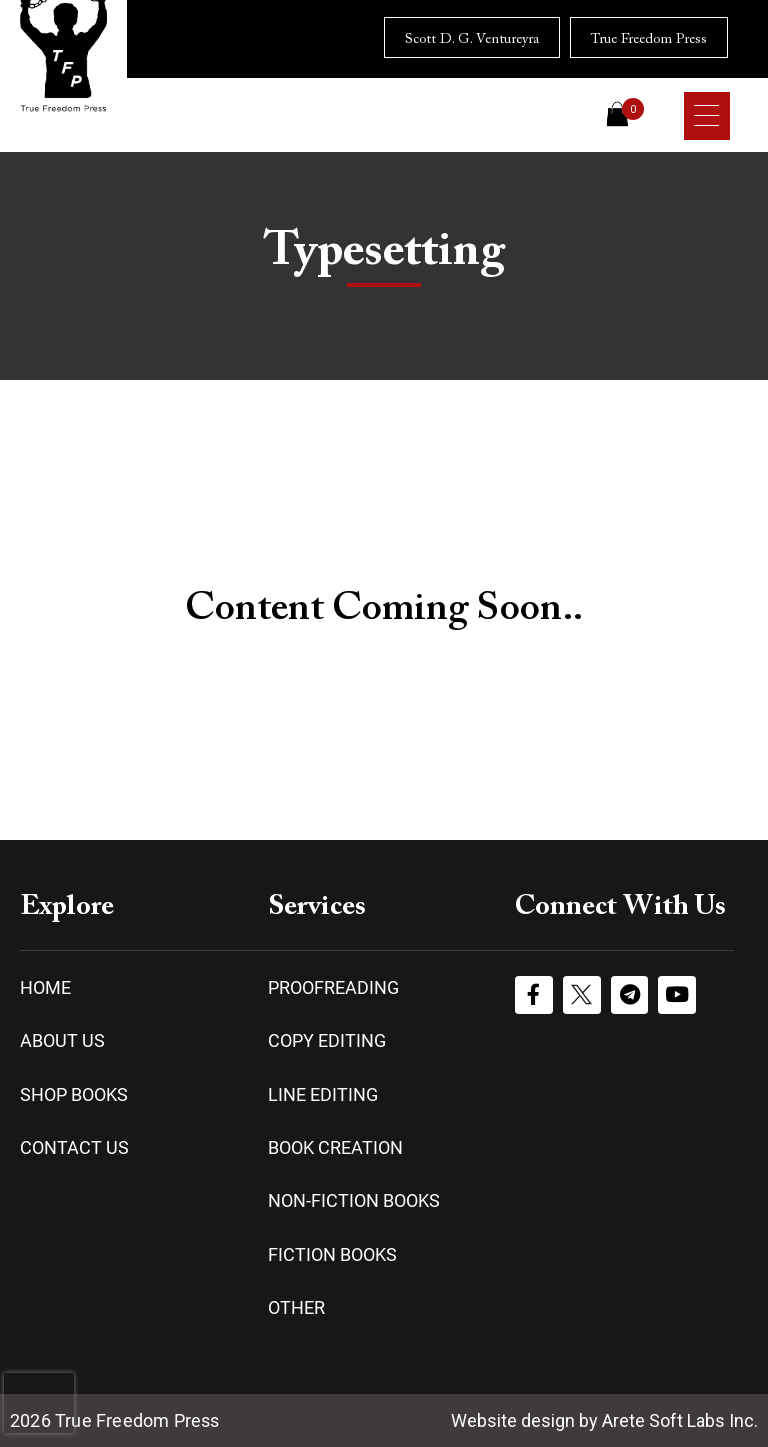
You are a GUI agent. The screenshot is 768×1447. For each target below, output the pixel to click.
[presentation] (39, 1403)
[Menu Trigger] (707, 116)
